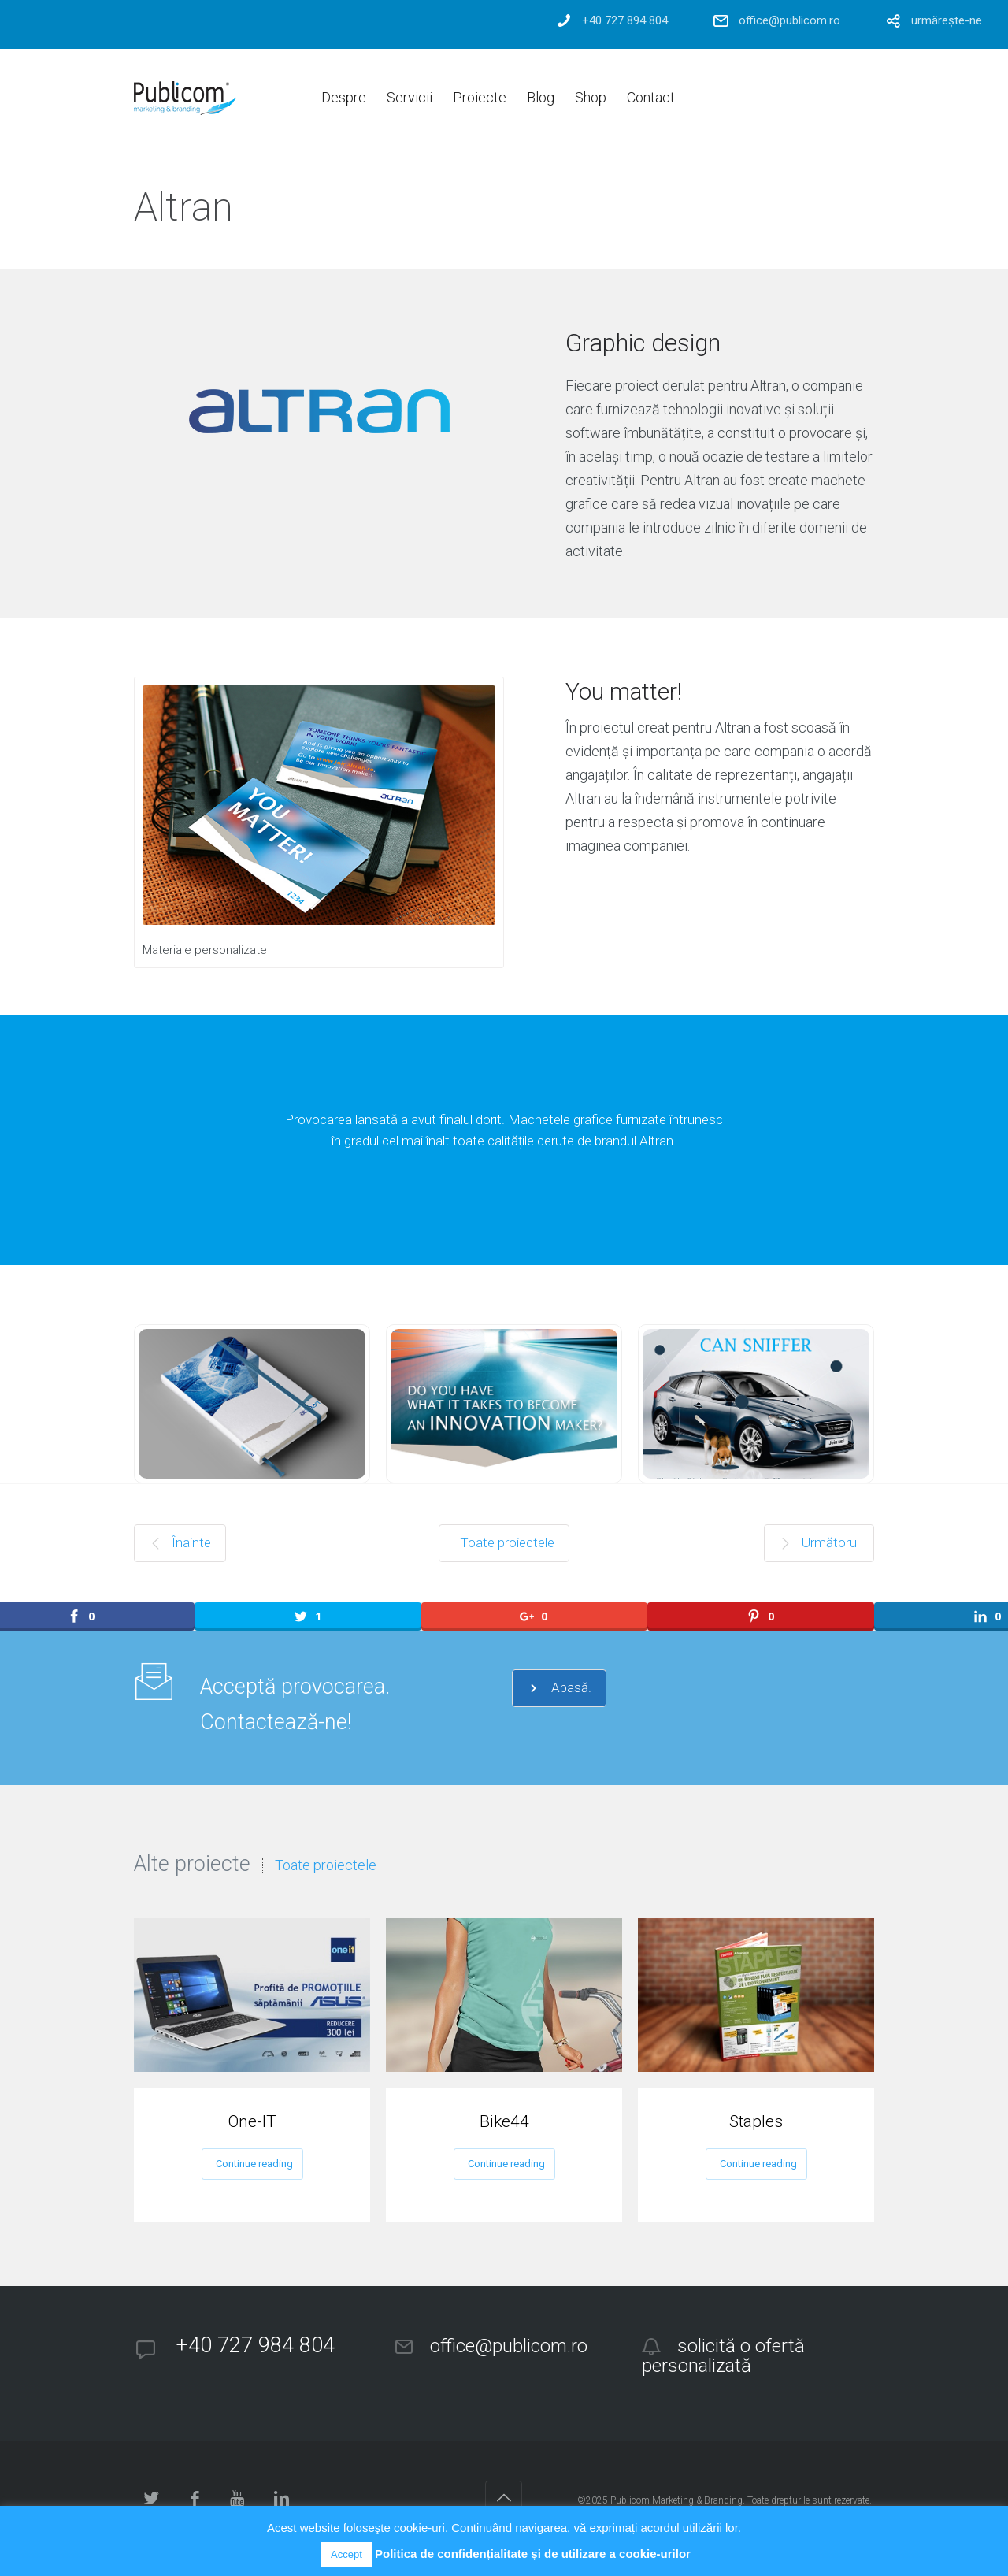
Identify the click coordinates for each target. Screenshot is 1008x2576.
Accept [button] (346, 2554)
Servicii (409, 97)
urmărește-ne (946, 21)
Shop (590, 97)
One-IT (252, 2121)
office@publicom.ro (789, 21)
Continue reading (254, 2164)
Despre (343, 97)
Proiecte (479, 97)
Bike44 (504, 2121)
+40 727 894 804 (625, 21)
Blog (540, 97)
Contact (651, 97)
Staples (756, 2121)
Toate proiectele (325, 1865)
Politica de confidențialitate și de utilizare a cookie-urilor (533, 2553)
